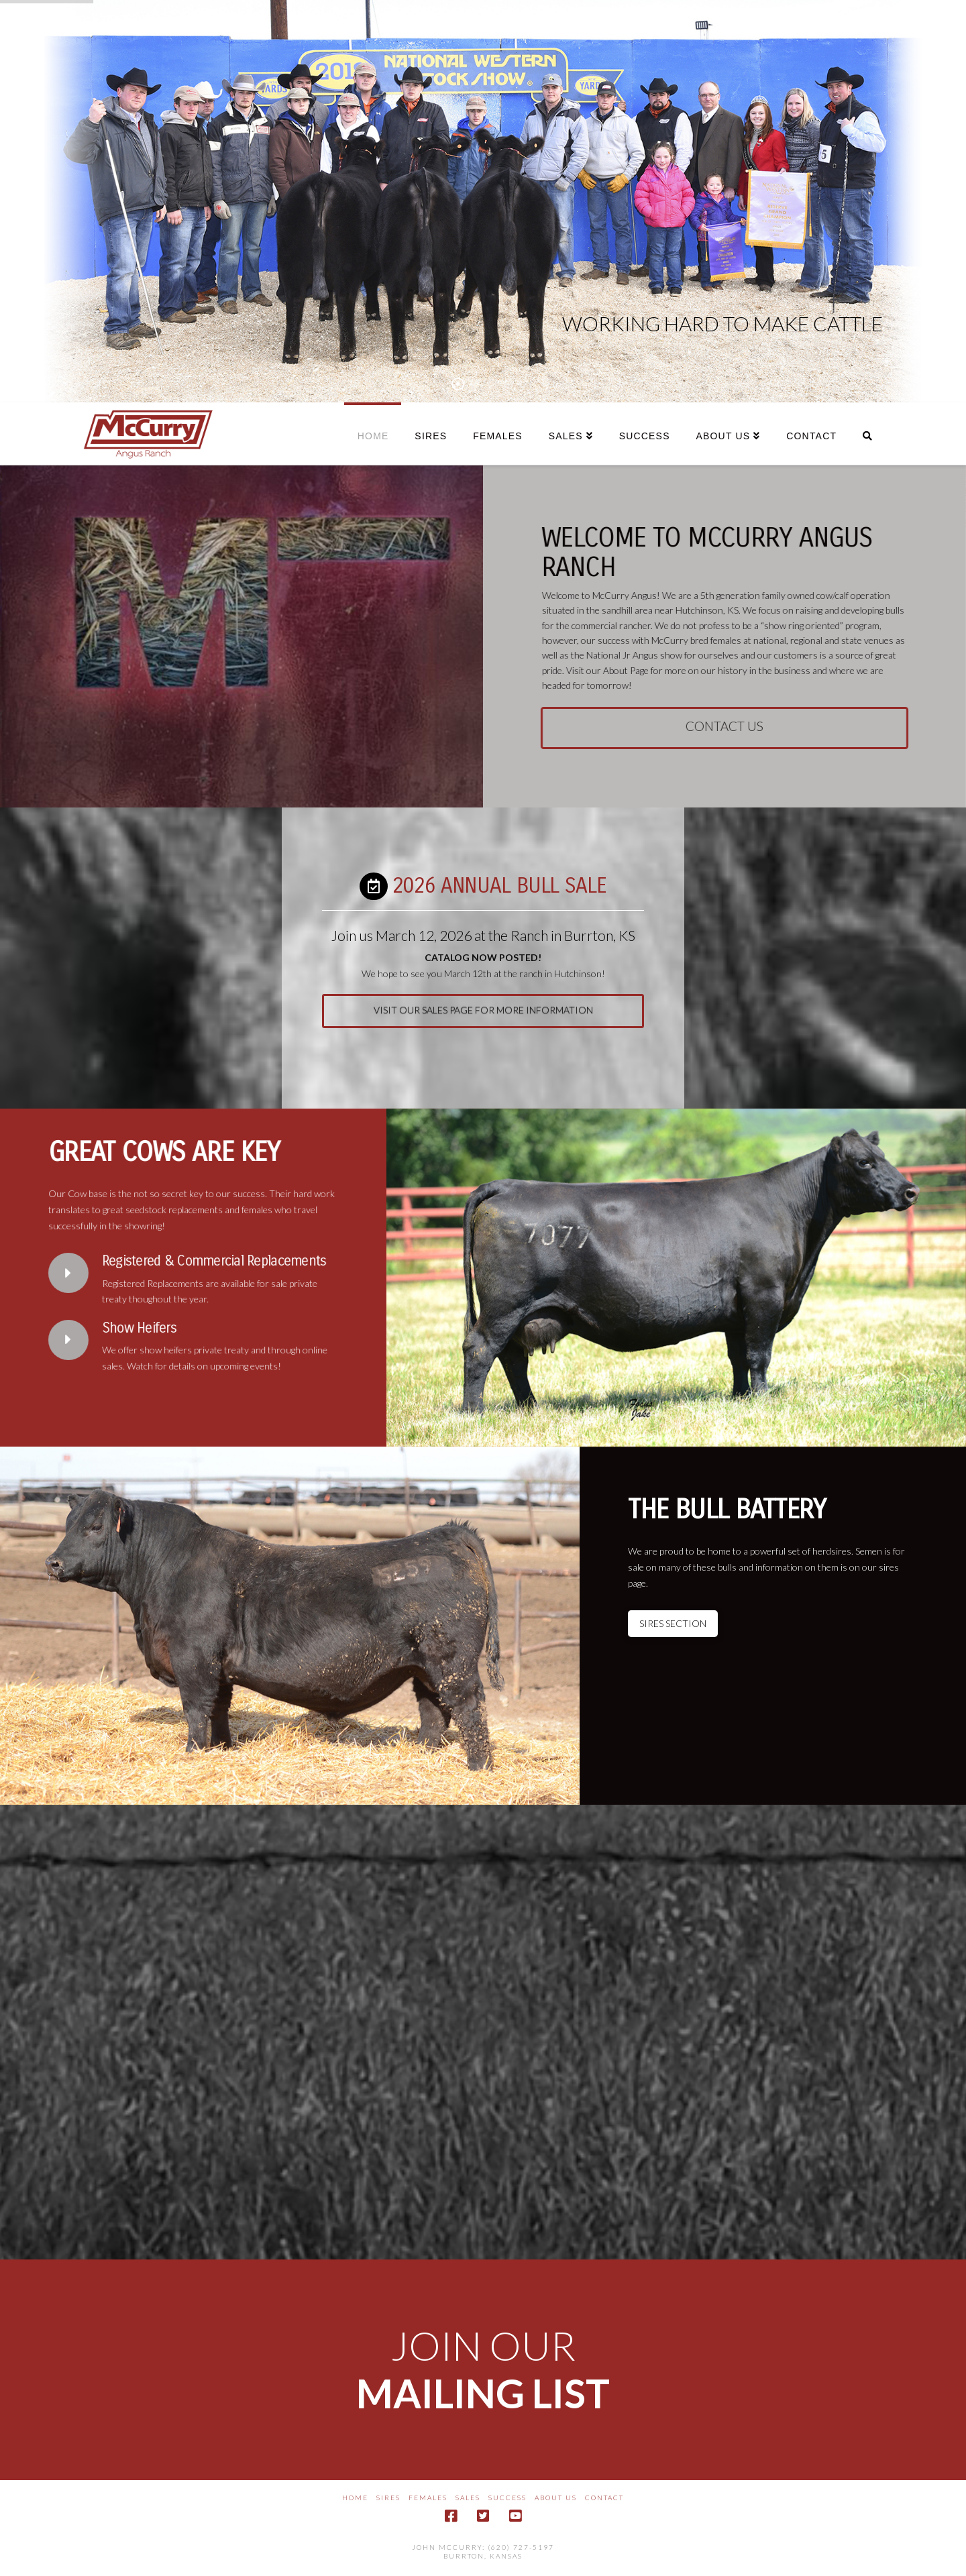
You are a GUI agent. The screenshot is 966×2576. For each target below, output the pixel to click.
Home (355, 2498)
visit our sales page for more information (483, 1022)
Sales (467, 2498)
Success (507, 2498)
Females (428, 2498)
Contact (604, 2498)
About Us (556, 2498)
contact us (737, 726)
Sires (388, 2498)
